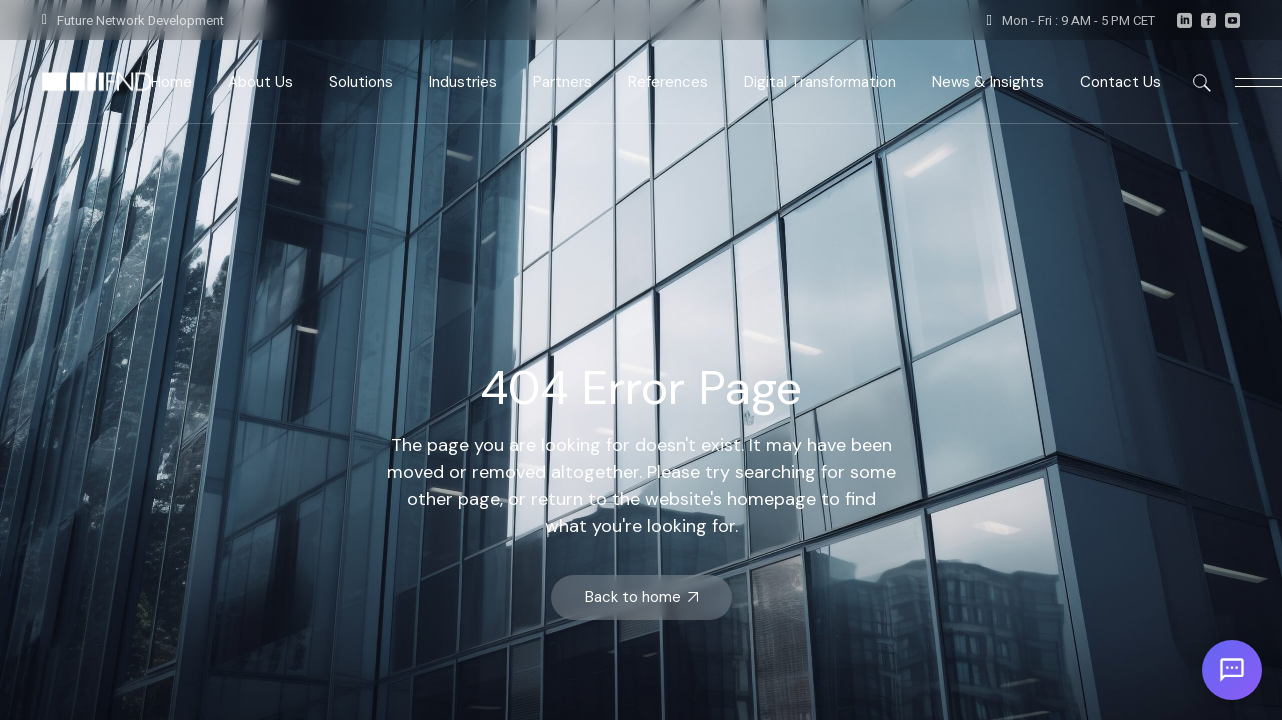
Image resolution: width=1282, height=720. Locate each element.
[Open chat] (1232, 670)
